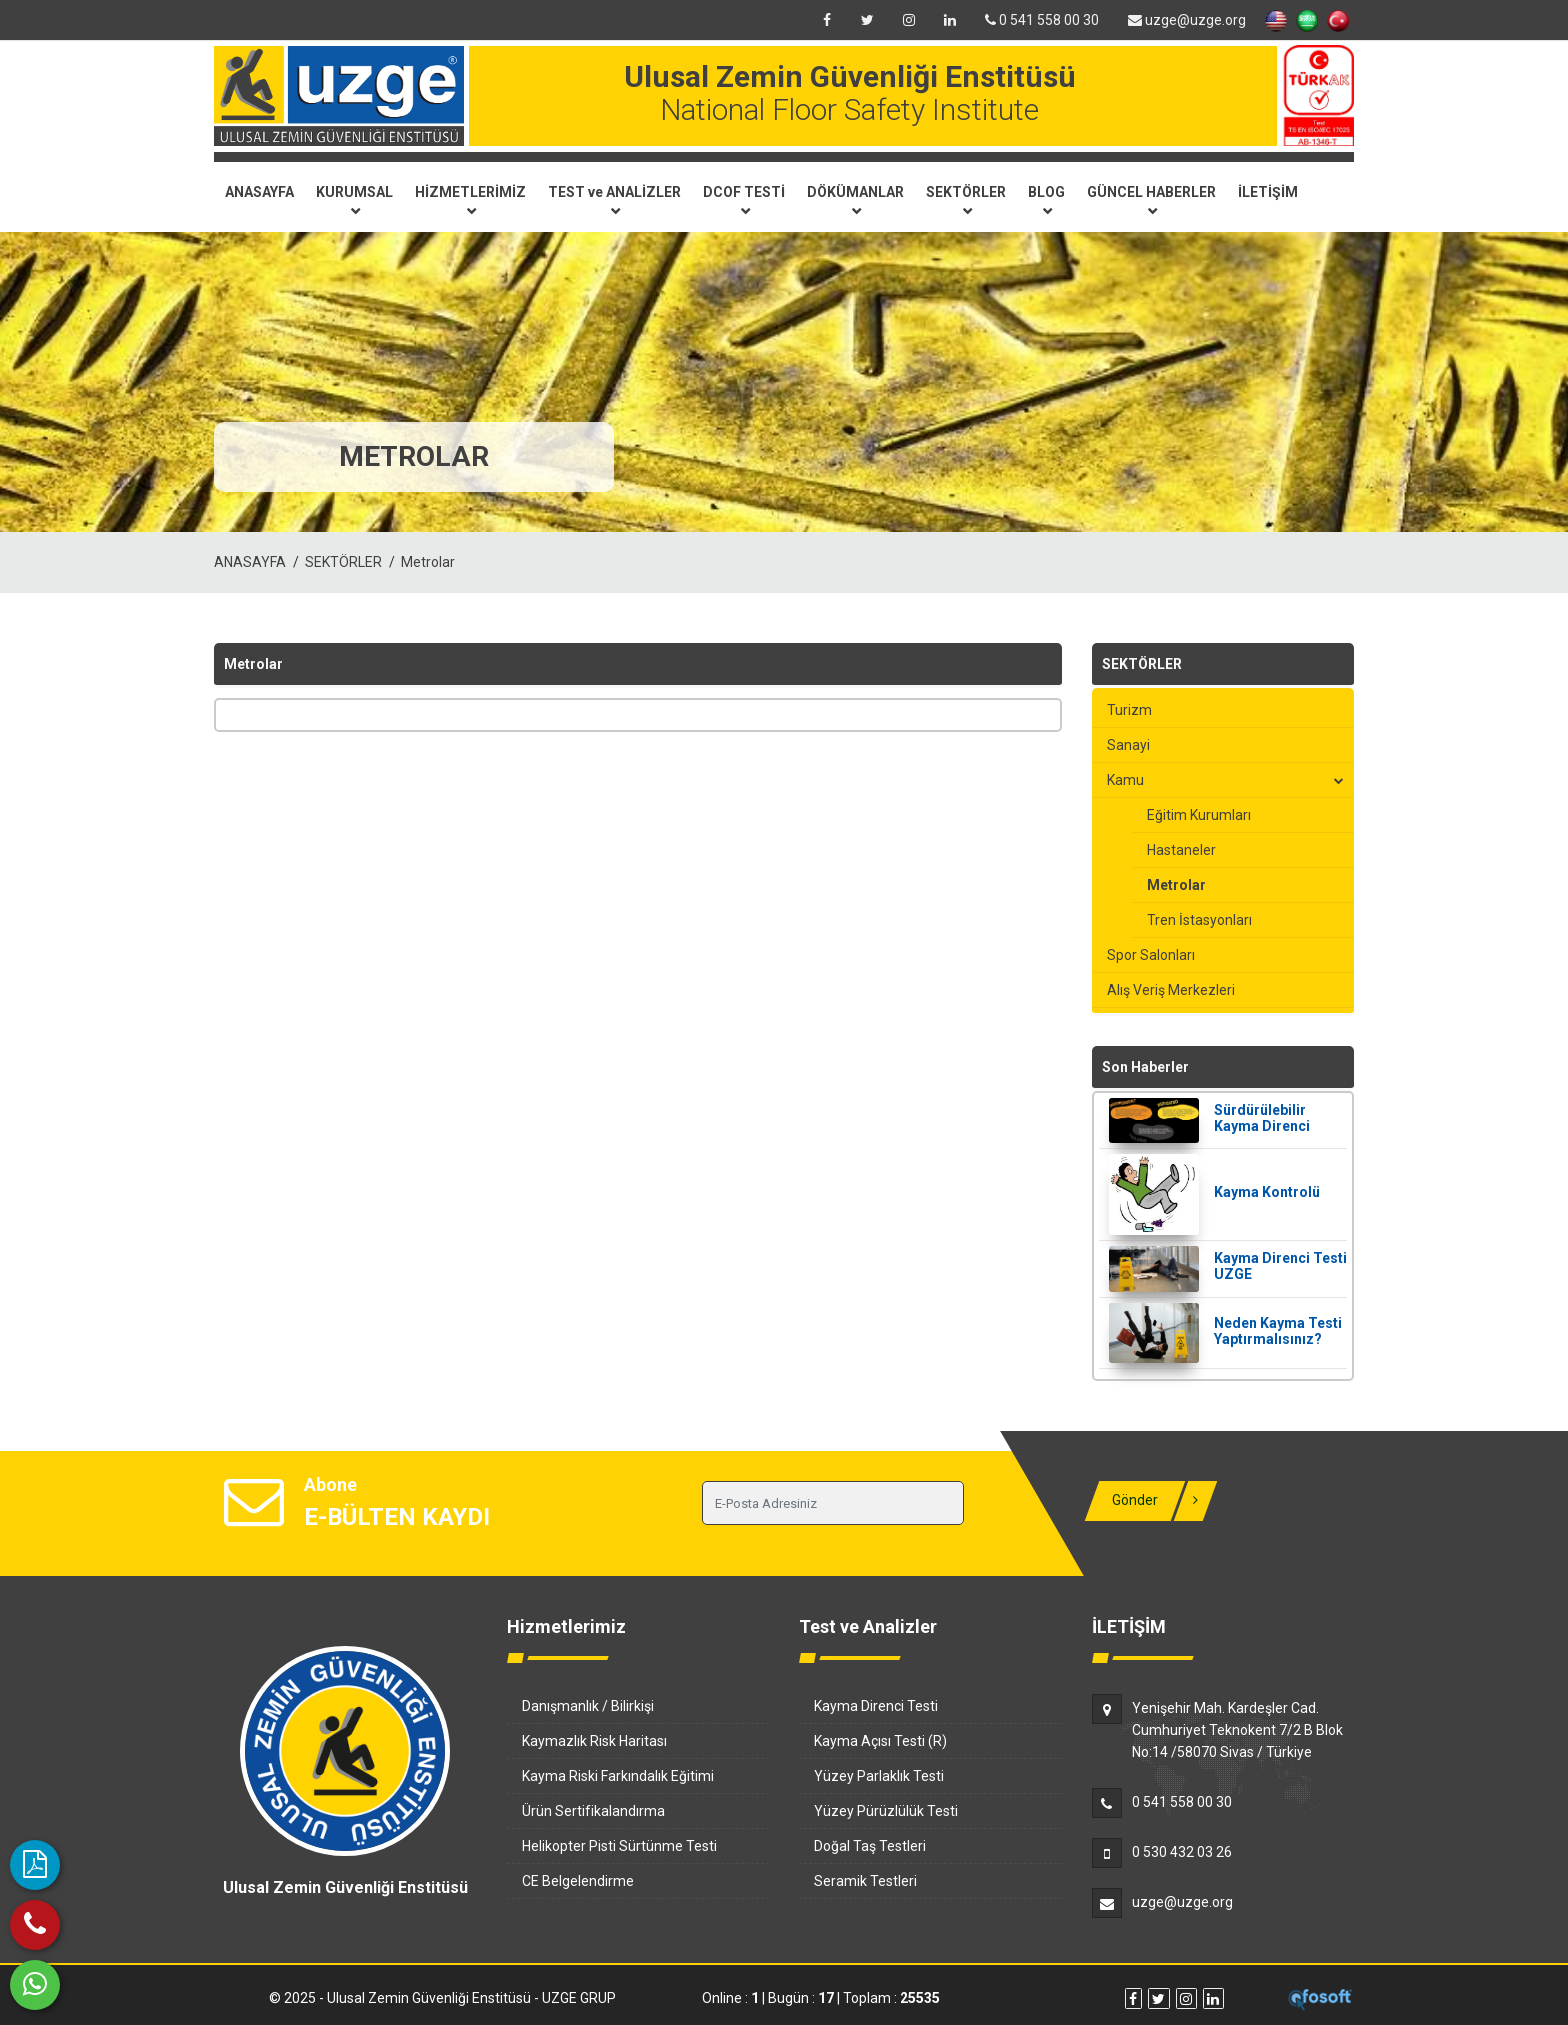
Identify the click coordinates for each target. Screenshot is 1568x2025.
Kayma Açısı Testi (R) (880, 1741)
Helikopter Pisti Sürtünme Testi (619, 1846)
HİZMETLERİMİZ (470, 199)
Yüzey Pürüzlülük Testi (886, 1811)
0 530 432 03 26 (1182, 1852)
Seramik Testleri (865, 1881)
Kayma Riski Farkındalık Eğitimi (618, 1776)
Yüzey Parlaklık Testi (879, 1776)
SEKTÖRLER (966, 199)
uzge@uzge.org (1187, 20)
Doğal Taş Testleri (870, 1846)
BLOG (1046, 199)
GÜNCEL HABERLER (1151, 199)
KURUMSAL (354, 199)
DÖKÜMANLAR (855, 199)
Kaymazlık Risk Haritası (594, 1741)
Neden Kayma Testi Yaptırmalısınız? (1278, 1331)
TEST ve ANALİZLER (614, 199)
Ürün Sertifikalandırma (593, 1811)
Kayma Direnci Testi (876, 1706)
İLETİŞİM (1268, 192)
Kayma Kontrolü (1267, 1192)
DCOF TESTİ (744, 199)
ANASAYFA (259, 192)
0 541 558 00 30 (1042, 20)
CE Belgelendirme (578, 1881)
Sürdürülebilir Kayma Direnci (1262, 1118)
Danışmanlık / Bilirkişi (588, 1706)
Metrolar (428, 562)
